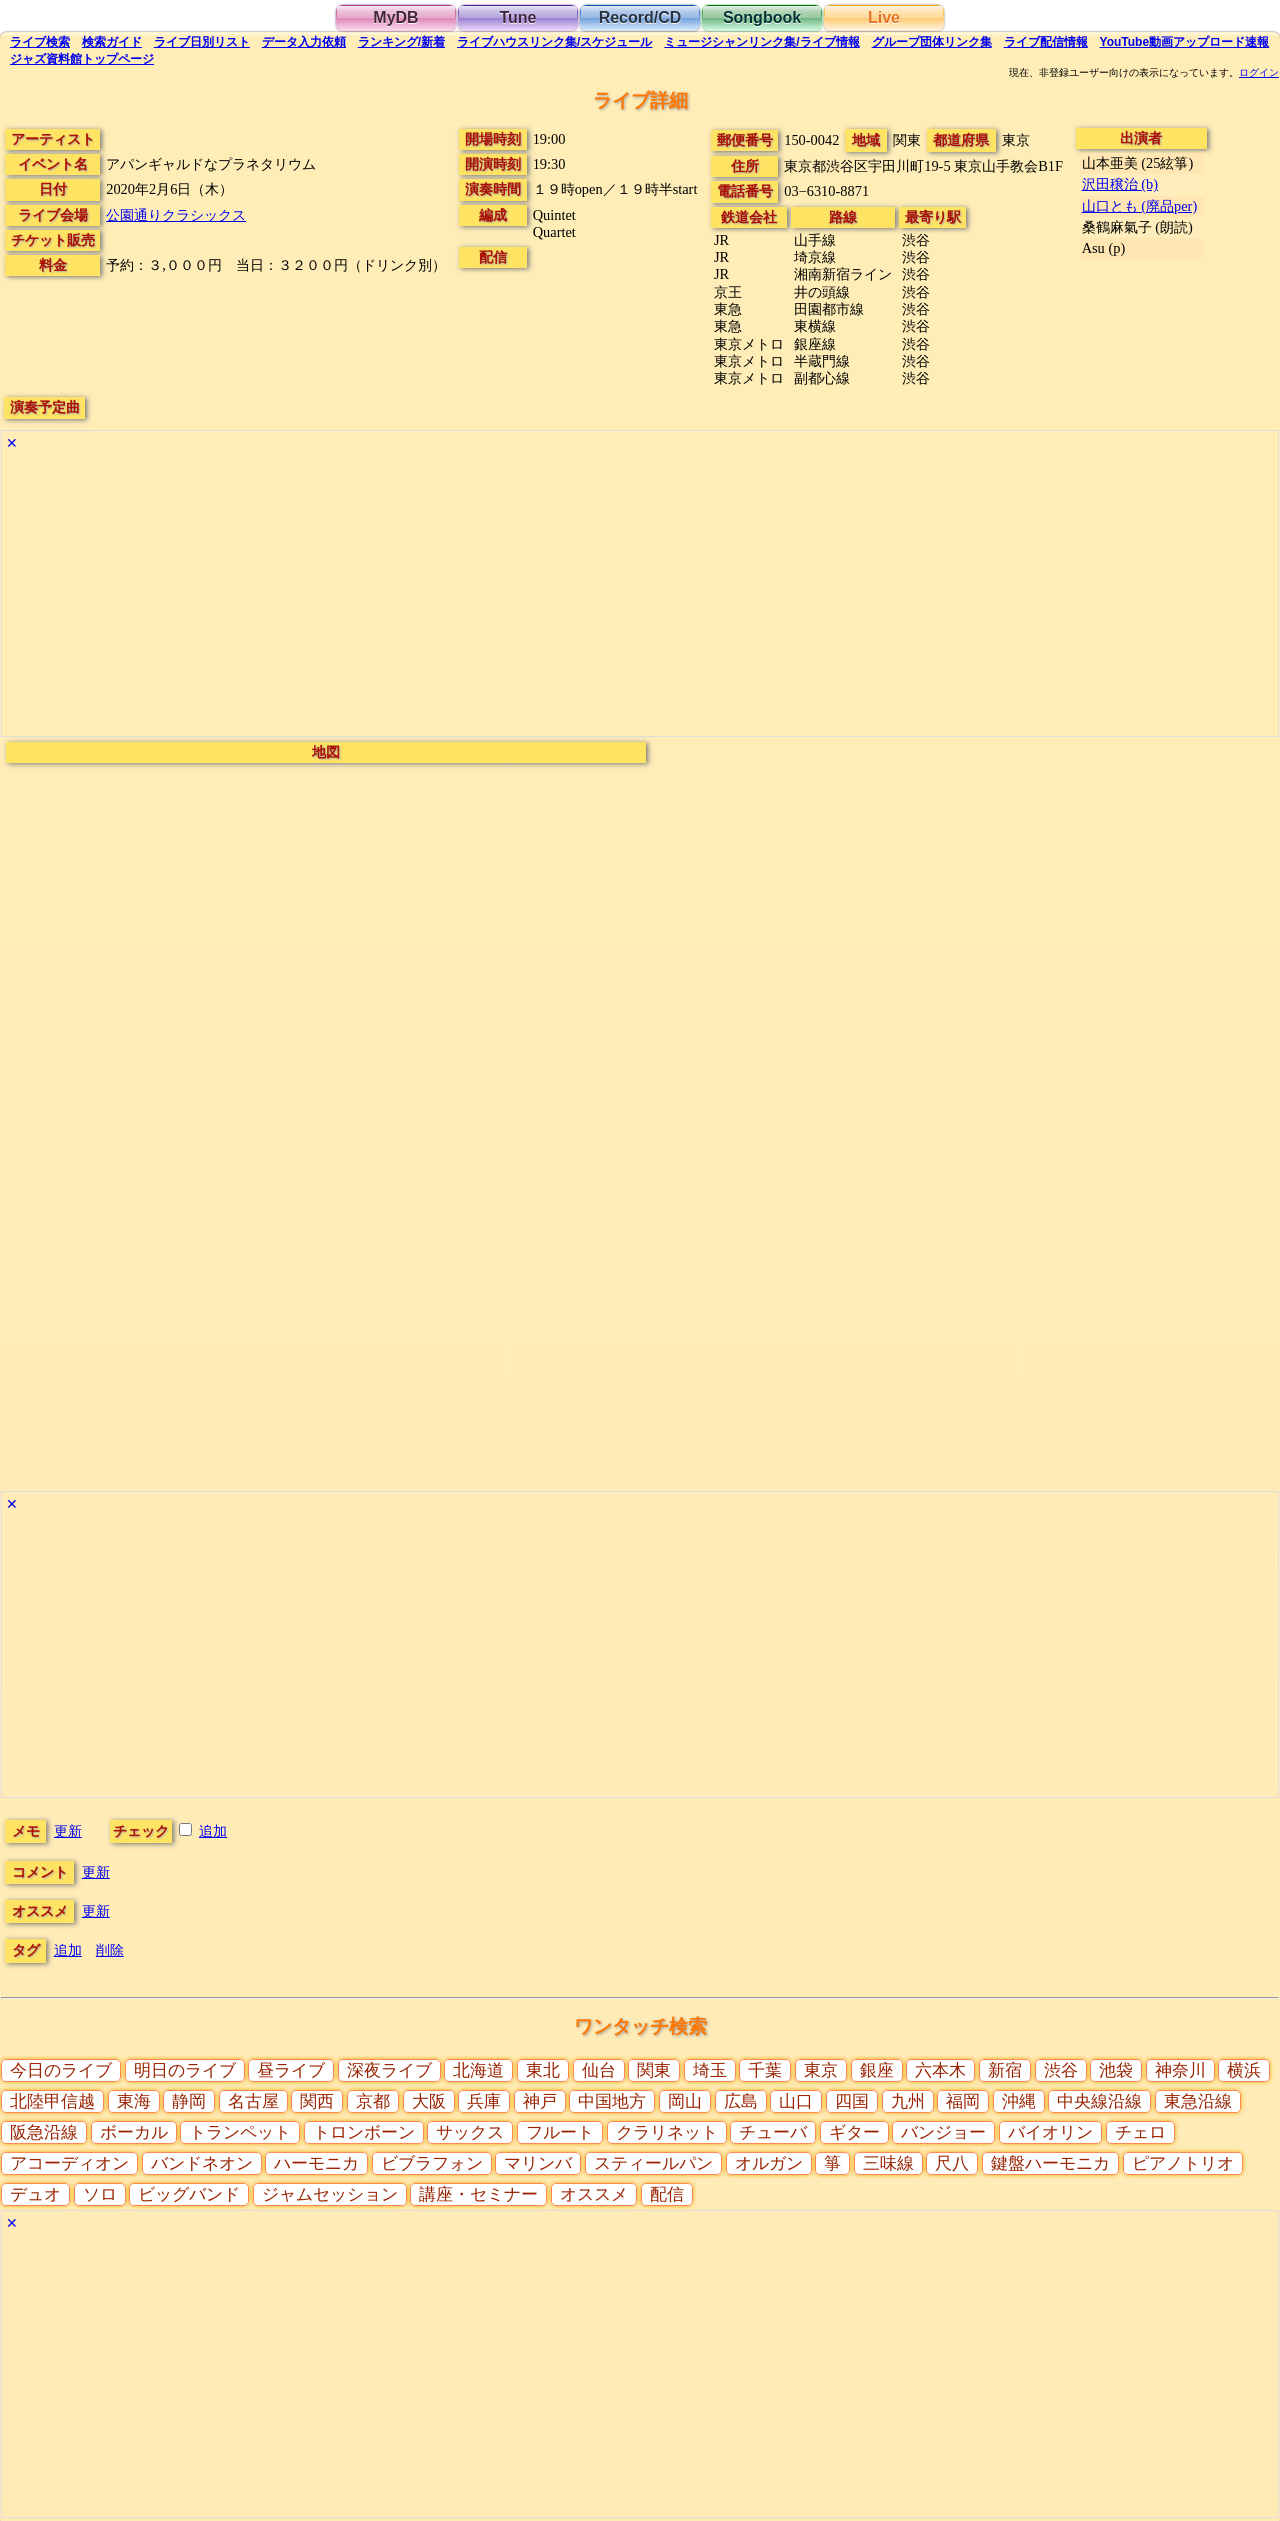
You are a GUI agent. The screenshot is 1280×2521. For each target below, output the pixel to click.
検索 (40, 42)
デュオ (35, 2194)
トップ (82, 59)
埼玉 (710, 2070)
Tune (517, 17)
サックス (470, 2132)
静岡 (189, 2101)
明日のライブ (185, 2070)
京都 (373, 2101)
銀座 (877, 2070)
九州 (908, 2101)
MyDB (395, 17)
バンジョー (943, 2132)
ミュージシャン (761, 42)
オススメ (594, 2194)
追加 (213, 1831)
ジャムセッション (330, 2194)
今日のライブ (61, 2070)
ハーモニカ (316, 2163)
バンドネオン (202, 2163)
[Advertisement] (602, 596)
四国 (852, 2101)
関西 (317, 2101)
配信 (1046, 42)
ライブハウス (554, 42)
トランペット (240, 2132)
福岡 (963, 2101)
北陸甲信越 (52, 2101)
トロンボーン (364, 2132)
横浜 (1244, 2070)
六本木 (940, 2070)
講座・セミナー (478, 2194)
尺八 (952, 2163)
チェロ (1140, 2132)
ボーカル (134, 2132)
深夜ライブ (389, 2070)
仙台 (599, 2070)
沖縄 (1019, 2101)
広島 (741, 2101)
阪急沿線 (44, 2132)
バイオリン (1050, 2132)
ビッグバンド (189, 2194)
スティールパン (653, 2163)
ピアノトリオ (1183, 2163)
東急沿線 (1198, 2101)
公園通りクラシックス (176, 215)
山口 (796, 2101)
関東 (654, 2070)
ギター (854, 2132)
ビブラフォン (432, 2163)
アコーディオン (69, 2163)
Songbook (762, 17)
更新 (68, 1831)
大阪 (429, 2101)
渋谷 (1061, 2070)
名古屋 (253, 2101)
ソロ (100, 2194)
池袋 (1116, 2070)
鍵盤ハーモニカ (1050, 2163)
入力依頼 (304, 42)
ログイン (1259, 73)
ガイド (112, 42)
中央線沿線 (1099, 2101)
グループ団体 (932, 42)
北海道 (478, 2070)
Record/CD (640, 17)
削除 (110, 1950)
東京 (821, 2070)
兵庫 (484, 2101)
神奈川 (1180, 2070)
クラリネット (667, 2132)
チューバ (773, 2132)
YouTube (1185, 42)
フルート (560, 2132)
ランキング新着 (401, 42)
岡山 (685, 2101)
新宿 (1005, 2070)
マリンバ (538, 2163)
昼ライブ (291, 2070)
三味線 (888, 2163)
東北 (543, 2070)
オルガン (769, 2163)
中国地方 (612, 2101)
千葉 (765, 2070)
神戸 (540, 2101)
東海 (134, 2101)
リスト (202, 42)
